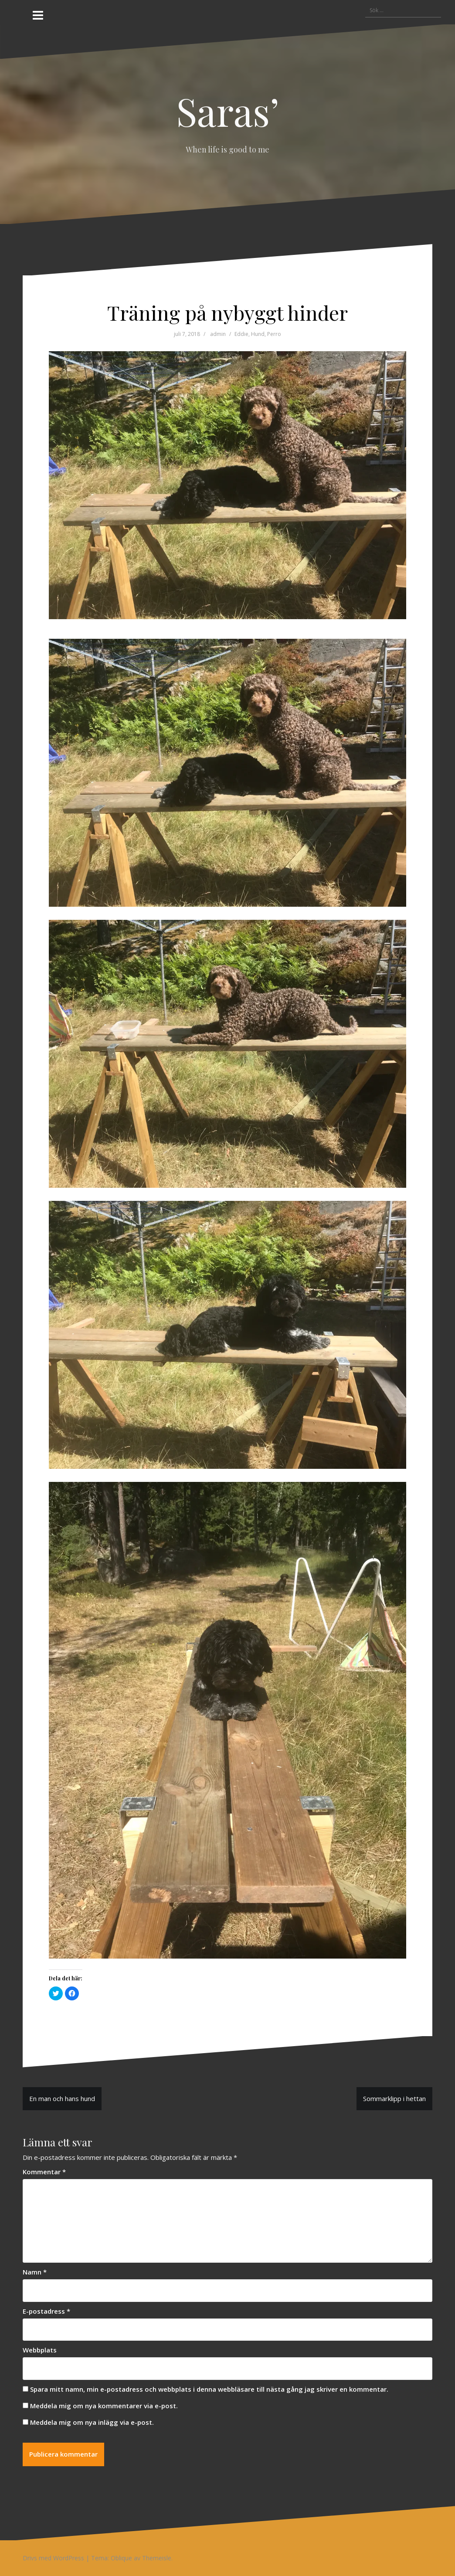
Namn (35, 2272)
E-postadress (46, 2311)
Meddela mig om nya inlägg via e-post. (92, 2422)
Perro (274, 334)
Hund (258, 334)
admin (218, 334)
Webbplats (40, 2350)
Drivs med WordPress (53, 2558)
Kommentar (44, 2171)
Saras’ (227, 110)
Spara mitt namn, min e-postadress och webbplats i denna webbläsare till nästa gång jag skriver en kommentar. (209, 2389)
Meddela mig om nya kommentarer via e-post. (104, 2405)
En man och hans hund (62, 2098)
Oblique (121, 2558)
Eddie (241, 334)
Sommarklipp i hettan (394, 2098)
